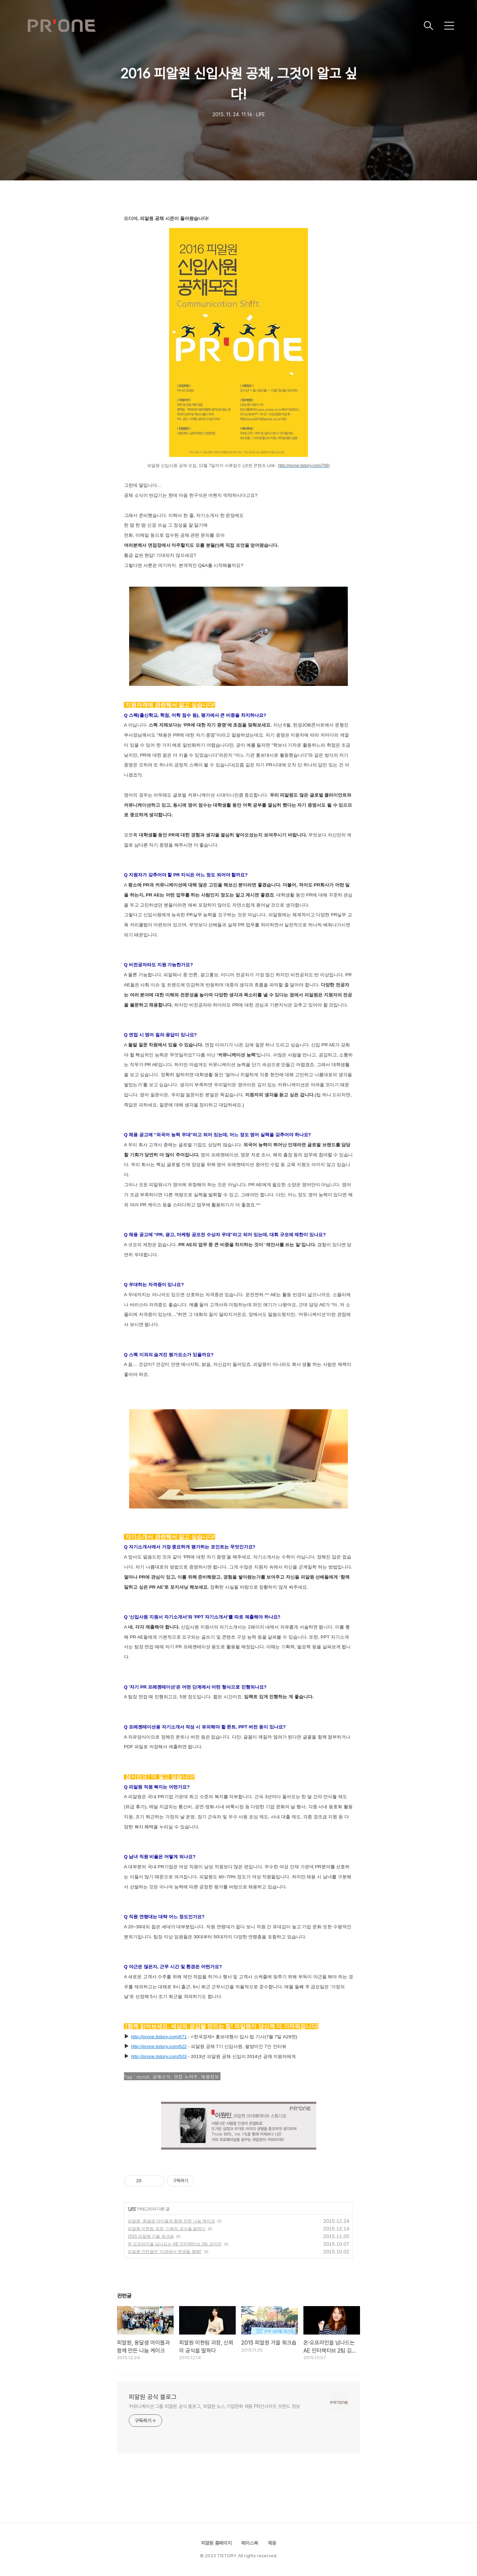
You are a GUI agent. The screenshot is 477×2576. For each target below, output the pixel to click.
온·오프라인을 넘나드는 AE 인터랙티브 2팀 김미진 (175, 2244)
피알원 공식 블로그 (153, 2396)
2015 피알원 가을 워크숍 (151, 2236)
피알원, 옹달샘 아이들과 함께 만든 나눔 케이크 (171, 2221)
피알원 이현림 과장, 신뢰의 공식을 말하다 (167, 2228)
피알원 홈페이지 (216, 2543)
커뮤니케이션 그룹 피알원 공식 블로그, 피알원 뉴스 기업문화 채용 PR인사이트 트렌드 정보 (214, 2406)
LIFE (132, 2209)
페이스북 (249, 2543)
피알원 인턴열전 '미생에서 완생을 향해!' (165, 2251)
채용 (272, 2543)
